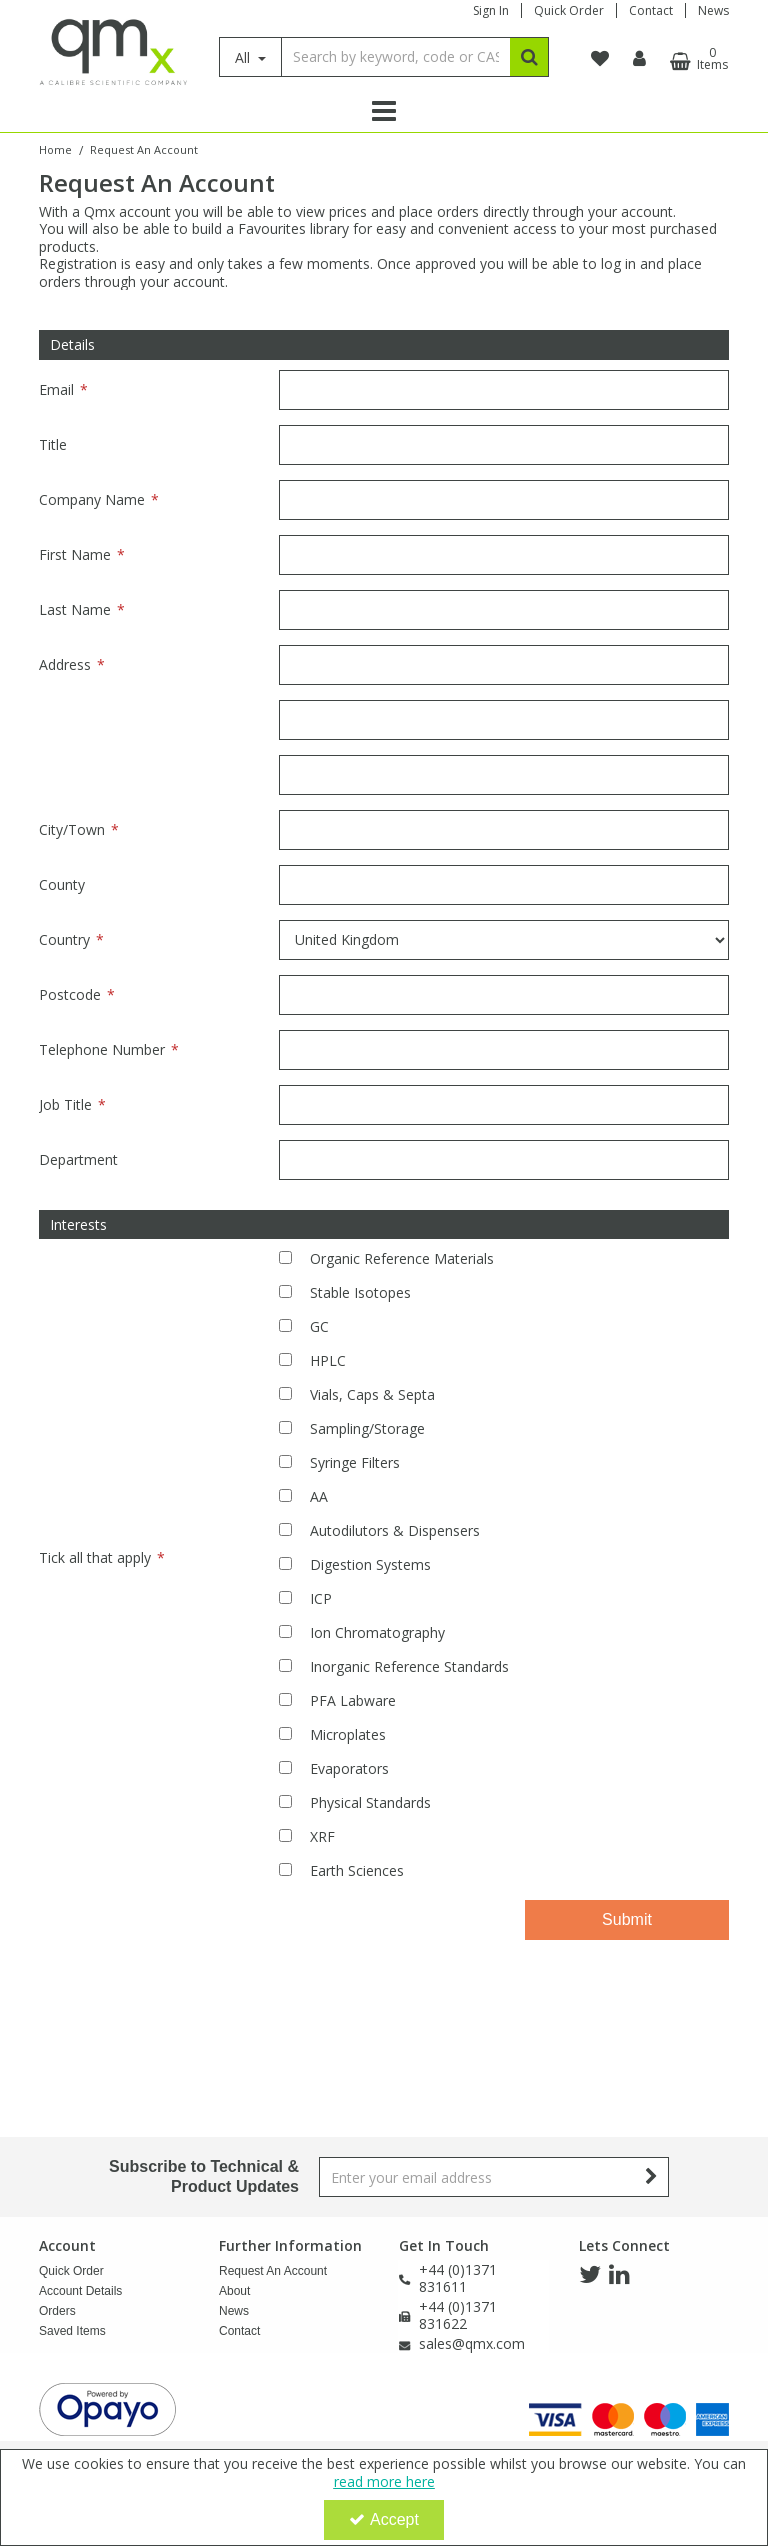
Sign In (491, 10)
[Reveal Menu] (384, 111)
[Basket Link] (697, 59)
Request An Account (273, 2271)
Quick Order (569, 10)
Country (64, 939)
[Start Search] (529, 57)
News (713, 10)
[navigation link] (600, 59)
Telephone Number (102, 1049)
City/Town (72, 829)
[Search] (395, 57)
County (62, 884)
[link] (590, 2275)
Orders (57, 2311)
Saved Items (72, 2331)
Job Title (65, 1104)
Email (56, 389)
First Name (75, 554)
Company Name (92, 499)
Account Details (80, 2291)
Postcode (70, 994)
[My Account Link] (639, 59)
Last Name (75, 609)
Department (78, 1159)
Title (53, 444)
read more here (384, 2481)
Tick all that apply (95, 1557)
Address (65, 664)
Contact (651, 10)
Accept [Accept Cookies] (384, 2519)
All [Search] (244, 57)
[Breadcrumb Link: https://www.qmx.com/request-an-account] (144, 148)
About (234, 2291)
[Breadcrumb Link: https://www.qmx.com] (55, 148)
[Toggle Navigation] (384, 111)
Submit (627, 1919)
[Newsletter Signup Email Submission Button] (651, 2177)
